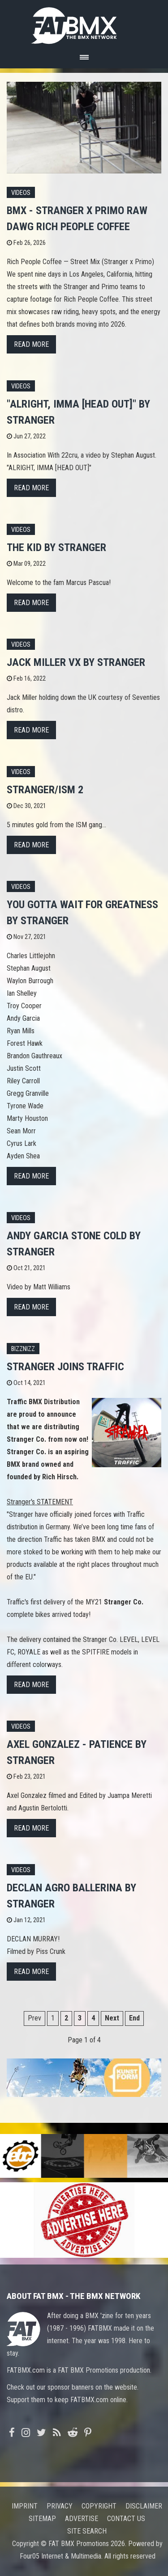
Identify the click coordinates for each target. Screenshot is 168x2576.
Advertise (81, 2518)
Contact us (126, 2518)
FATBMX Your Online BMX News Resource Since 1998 (84, 23)
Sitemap (42, 2518)
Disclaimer (143, 2506)
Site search (87, 2531)
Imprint (25, 2506)
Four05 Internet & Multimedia (60, 2556)
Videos (20, 193)
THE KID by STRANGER (56, 547)
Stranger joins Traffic (65, 1366)
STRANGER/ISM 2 (45, 789)
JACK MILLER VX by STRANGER (76, 662)
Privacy (60, 2506)
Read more (31, 344)
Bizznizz (23, 1349)
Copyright (99, 2506)
